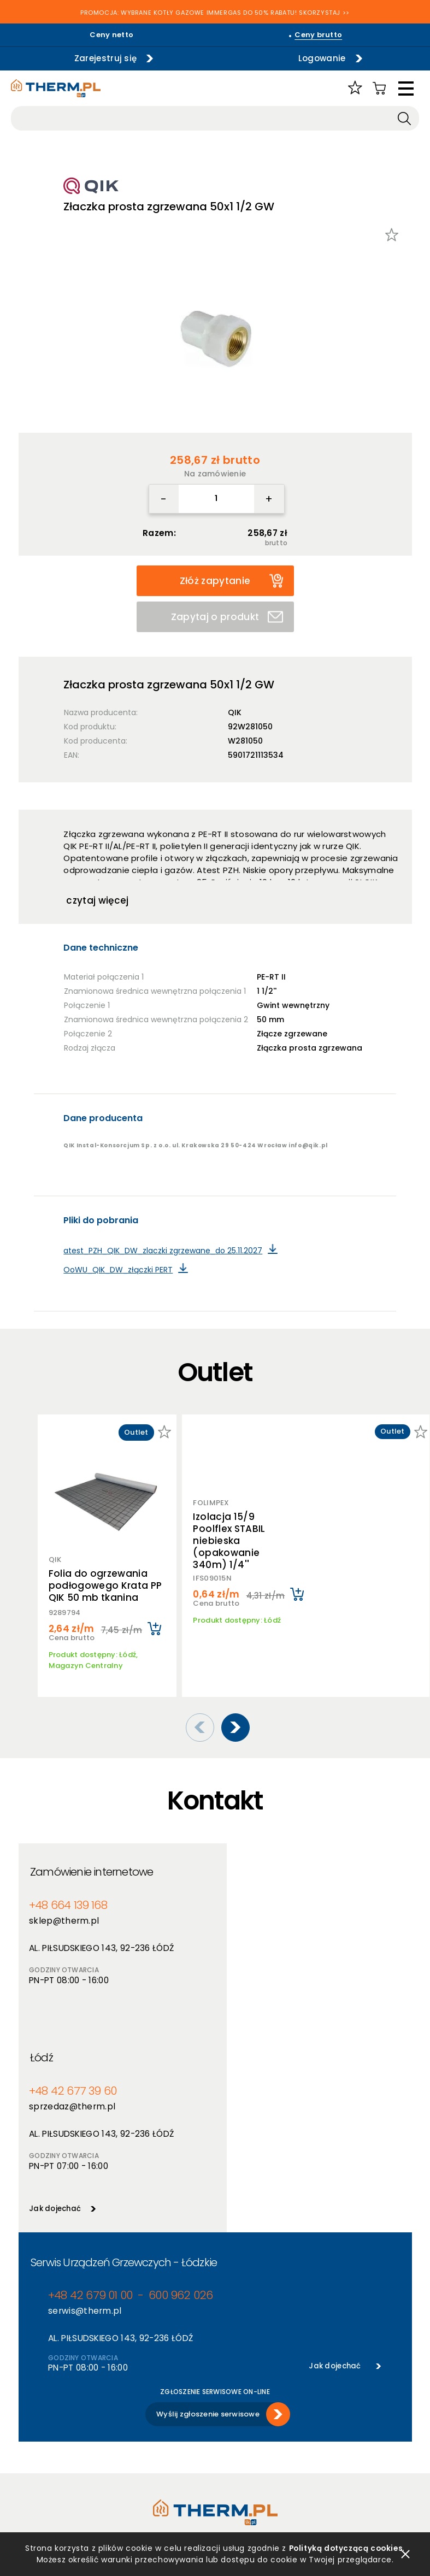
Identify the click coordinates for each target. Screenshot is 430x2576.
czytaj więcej (97, 900)
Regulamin (38, 2389)
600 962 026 (174, 2096)
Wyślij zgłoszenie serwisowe (208, 2214)
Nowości (132, 2418)
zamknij (405, 2553)
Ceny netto (111, 35)
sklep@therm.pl (62, 1906)
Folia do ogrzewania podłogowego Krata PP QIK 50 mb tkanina (105, 1585)
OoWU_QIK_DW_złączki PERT (118, 1269)
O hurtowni (235, 2389)
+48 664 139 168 (67, 1890)
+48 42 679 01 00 (88, 2096)
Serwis (226, 2432)
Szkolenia (232, 2418)
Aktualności (236, 2403)
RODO (29, 2432)
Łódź (238, 1857)
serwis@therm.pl (83, 2111)
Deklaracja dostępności (61, 2446)
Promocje (134, 2432)
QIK (234, 712)
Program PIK (139, 2460)
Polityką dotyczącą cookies (346, 2547)
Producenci (137, 2403)
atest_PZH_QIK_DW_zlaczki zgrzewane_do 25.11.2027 (162, 1250)
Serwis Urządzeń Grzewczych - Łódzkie (124, 2063)
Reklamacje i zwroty (55, 2485)
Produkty (133, 2389)
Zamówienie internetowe (92, 1857)
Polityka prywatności (57, 2403)
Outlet (128, 2446)
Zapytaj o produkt (227, 616)
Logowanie (317, 58)
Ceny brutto (318, 35)
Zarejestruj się (101, 58)
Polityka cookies (48, 2418)
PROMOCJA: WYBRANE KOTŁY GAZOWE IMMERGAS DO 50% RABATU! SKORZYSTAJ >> (215, 13)
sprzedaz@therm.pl (267, 1906)
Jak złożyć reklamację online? (58, 2466)
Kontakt (229, 2446)
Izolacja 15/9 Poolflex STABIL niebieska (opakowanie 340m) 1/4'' (229, 1533)
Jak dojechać (251, 2008)
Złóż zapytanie (231, 580)
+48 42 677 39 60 (267, 1890)
